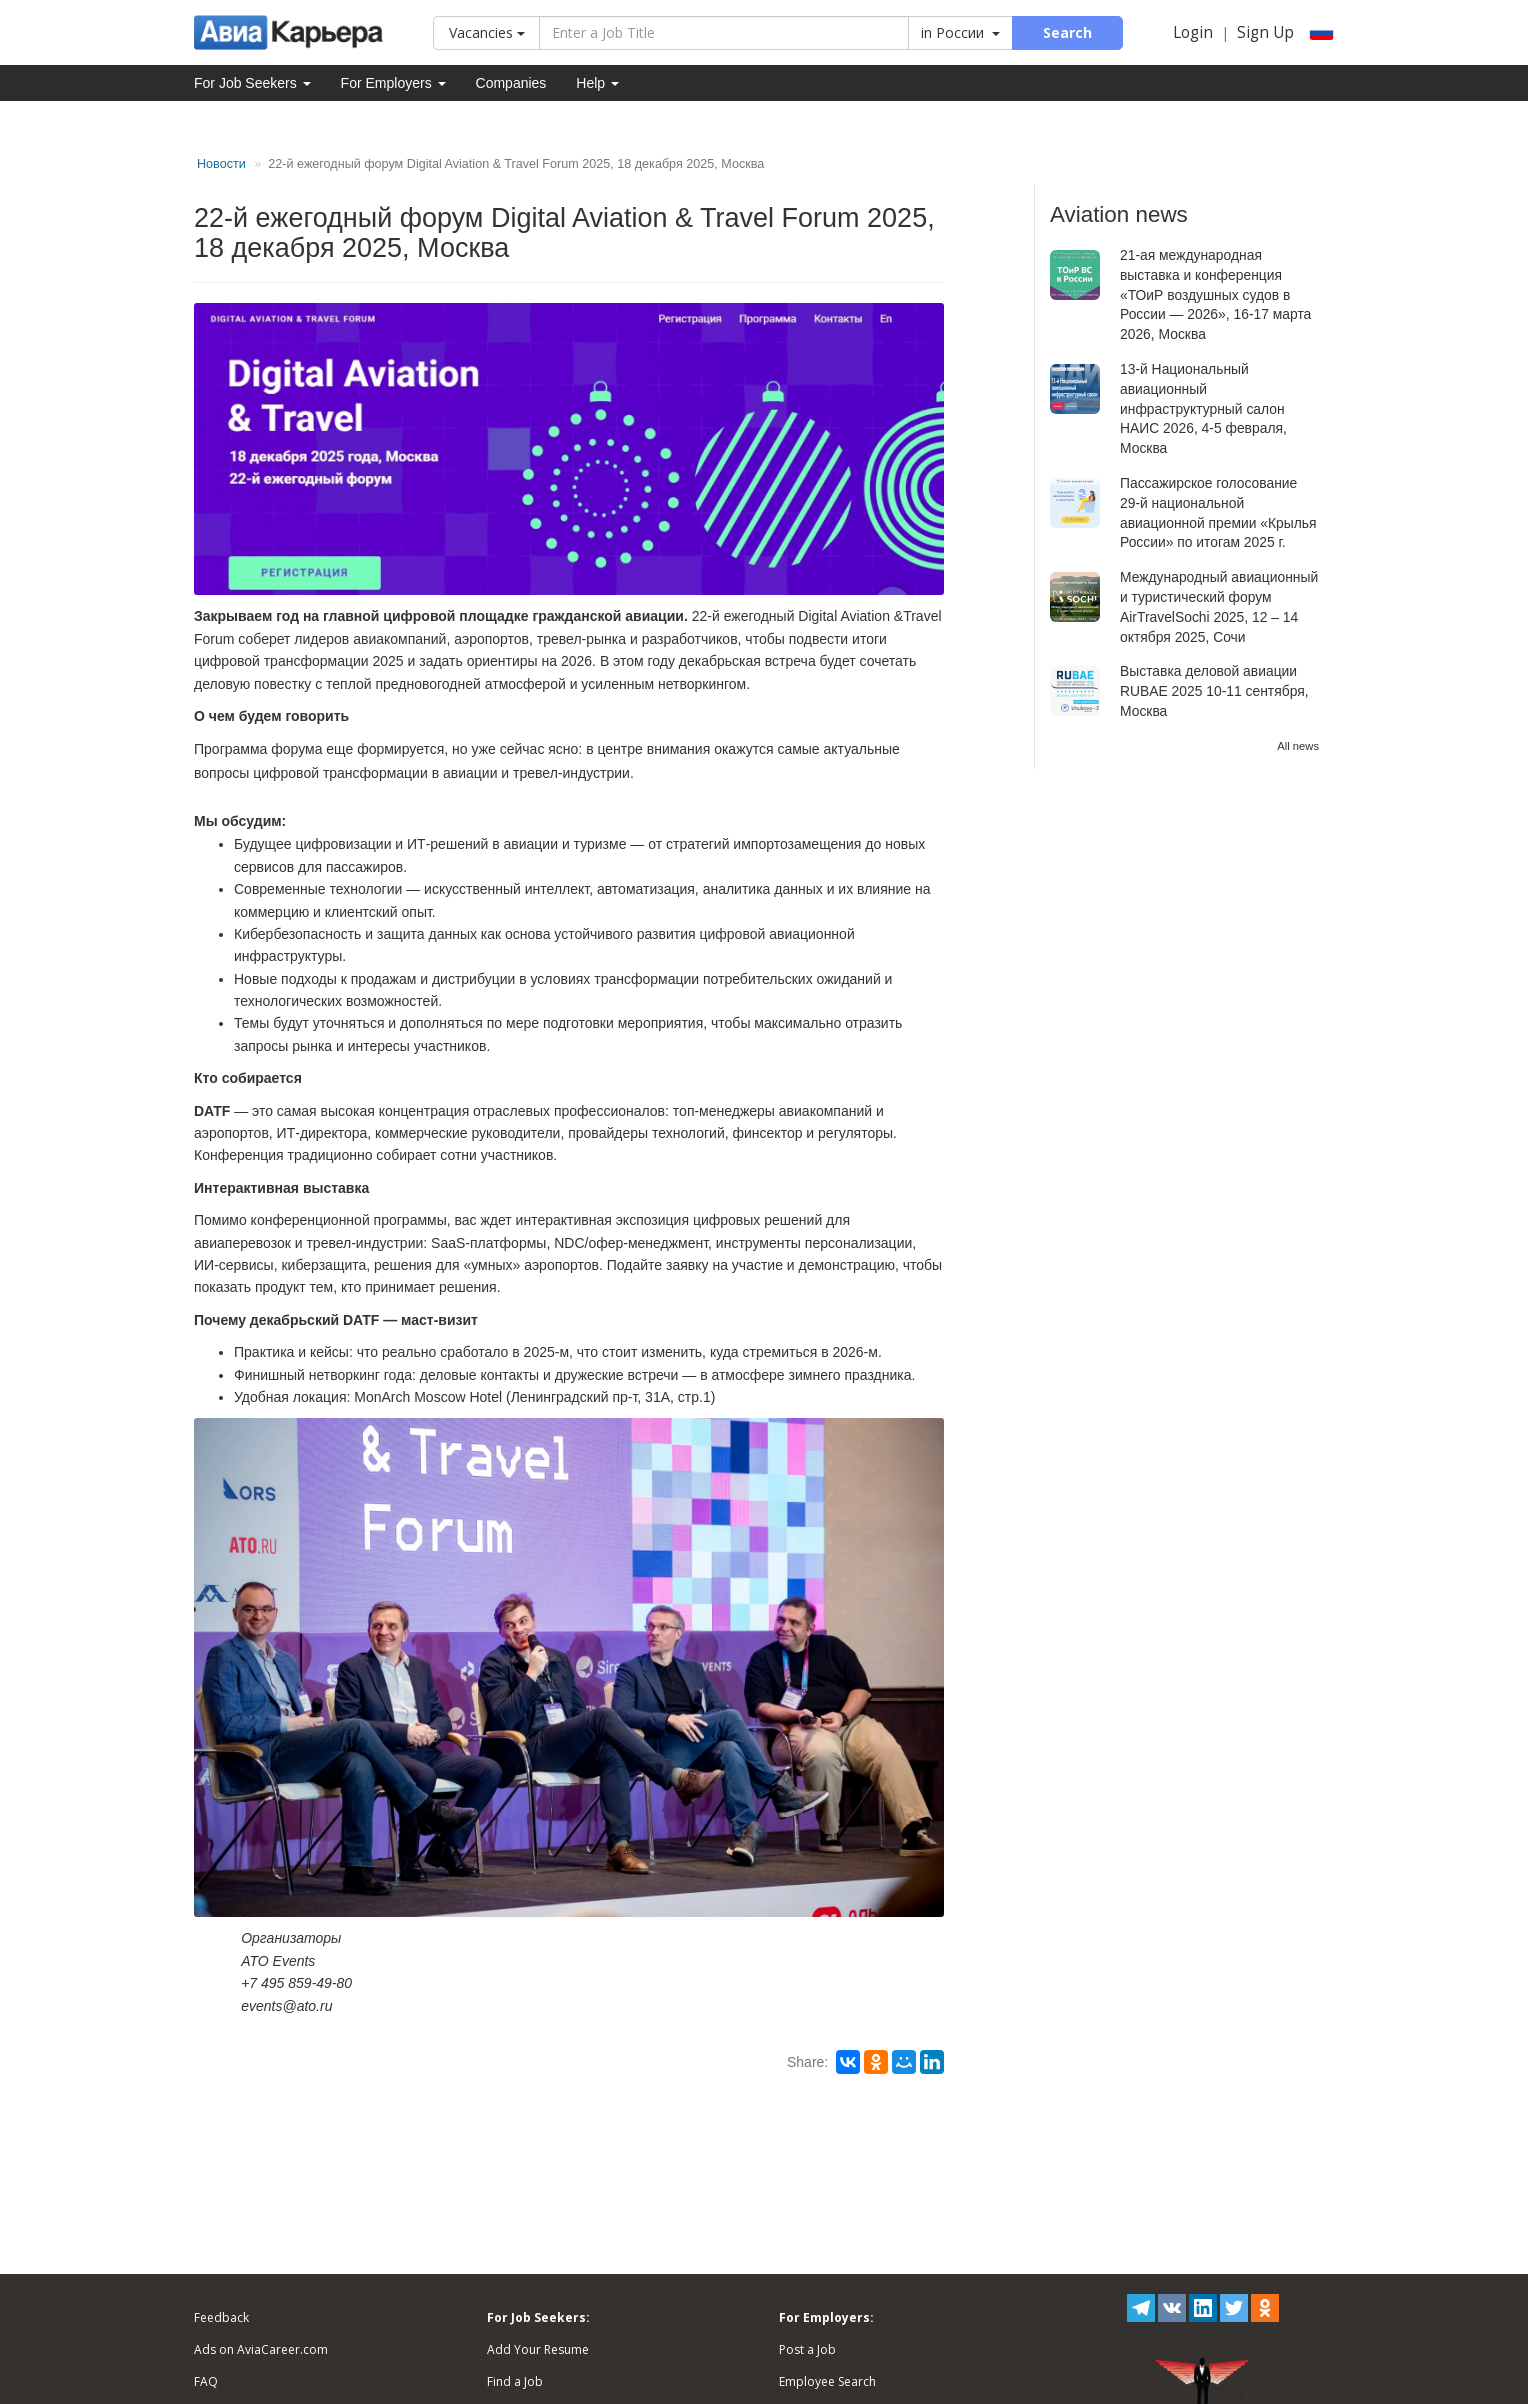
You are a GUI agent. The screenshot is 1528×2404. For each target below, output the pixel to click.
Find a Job (515, 2381)
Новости (221, 164)
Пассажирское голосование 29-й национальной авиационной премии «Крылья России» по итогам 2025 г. (1218, 512)
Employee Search (827, 2381)
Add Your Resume (538, 2349)
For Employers (393, 83)
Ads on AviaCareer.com (261, 2349)
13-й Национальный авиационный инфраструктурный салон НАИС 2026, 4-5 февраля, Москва (1203, 408)
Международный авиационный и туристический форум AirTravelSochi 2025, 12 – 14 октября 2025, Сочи (1219, 606)
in (960, 32)
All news (1298, 746)
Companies (511, 83)
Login (1193, 32)
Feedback (221, 2317)
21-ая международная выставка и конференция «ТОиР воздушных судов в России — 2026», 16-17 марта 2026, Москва (1215, 294)
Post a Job (807, 2349)
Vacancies (487, 32)
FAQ (206, 2381)
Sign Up (1265, 32)
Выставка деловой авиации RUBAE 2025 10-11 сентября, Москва (1214, 691)
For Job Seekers (252, 83)
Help (597, 83)
